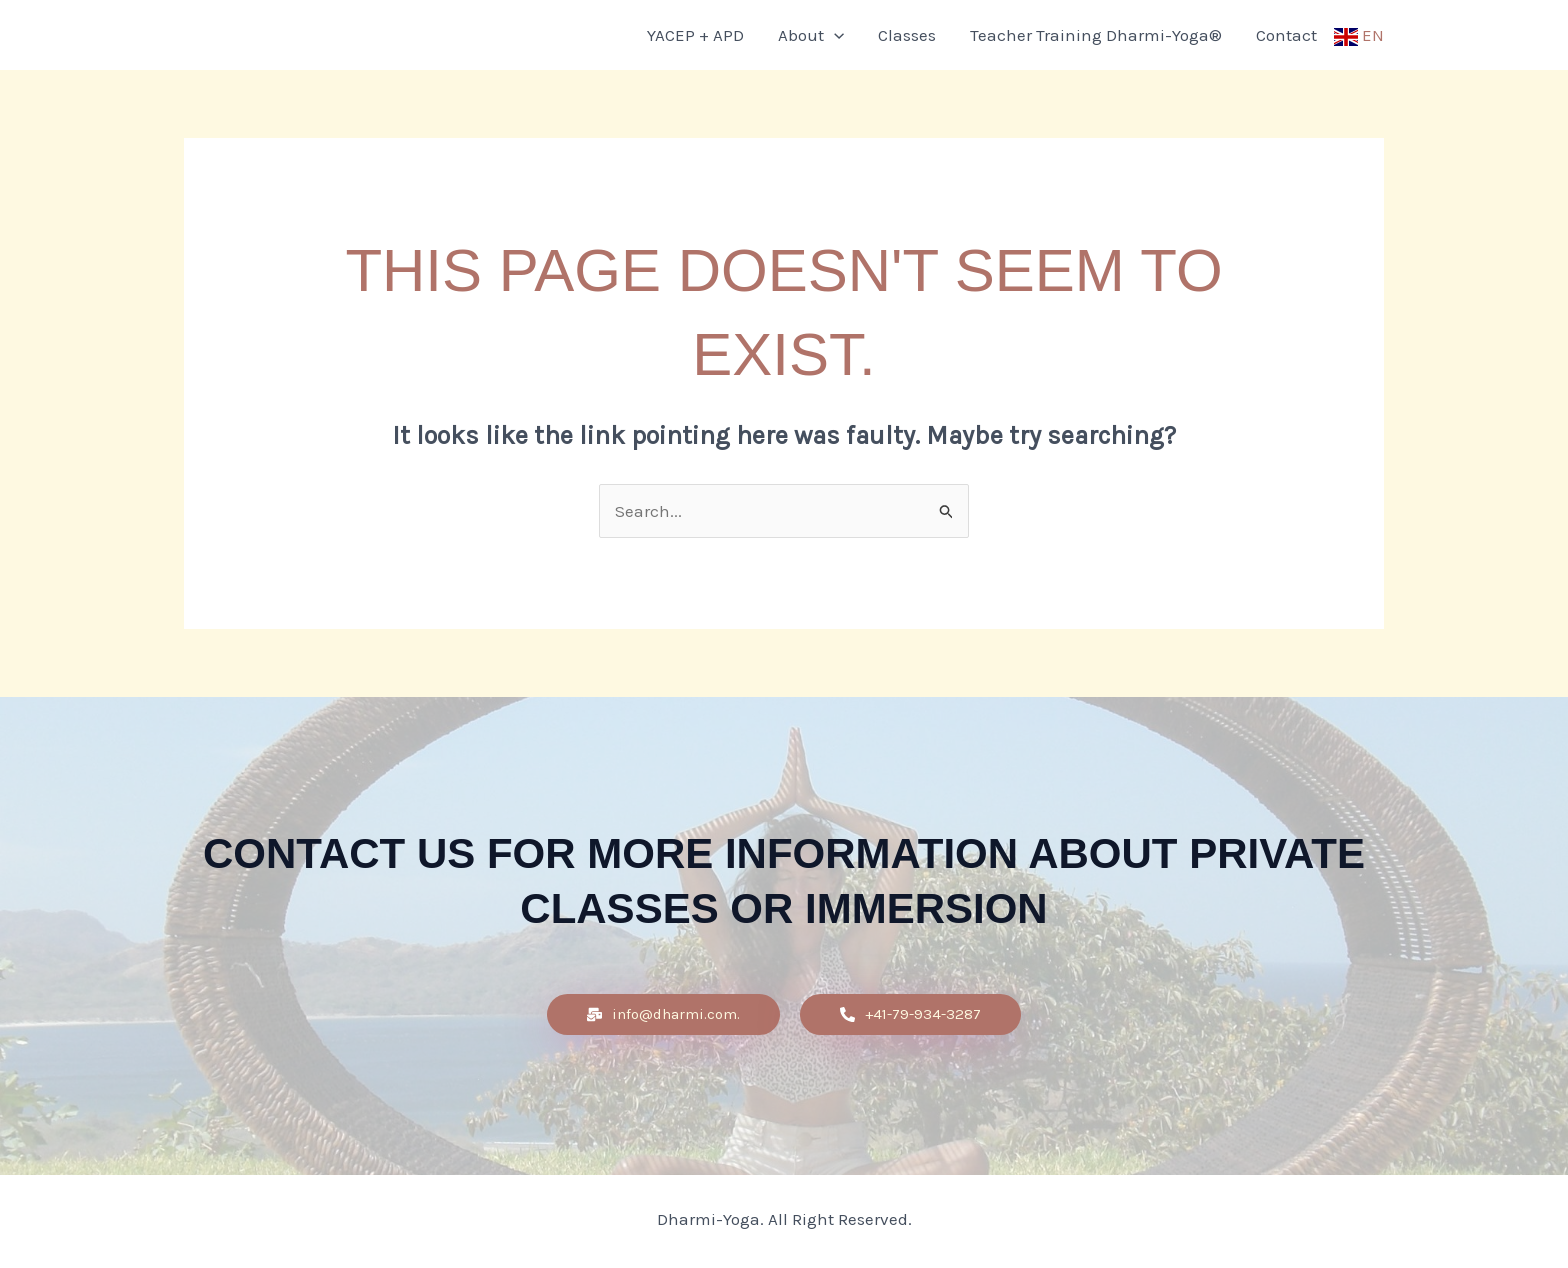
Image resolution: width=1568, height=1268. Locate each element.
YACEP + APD (695, 35)
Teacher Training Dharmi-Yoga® (1096, 35)
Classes (907, 35)
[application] (834, 35)
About (811, 35)
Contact (1286, 35)
